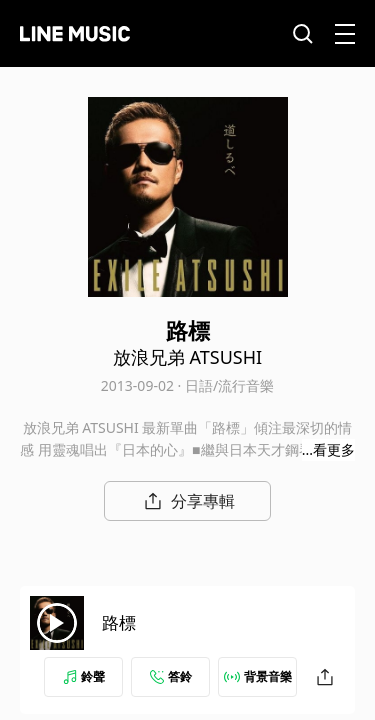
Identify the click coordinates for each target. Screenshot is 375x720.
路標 (119, 622)
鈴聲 (84, 676)
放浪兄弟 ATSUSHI (187, 357)
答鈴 (171, 676)
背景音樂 (258, 676)
